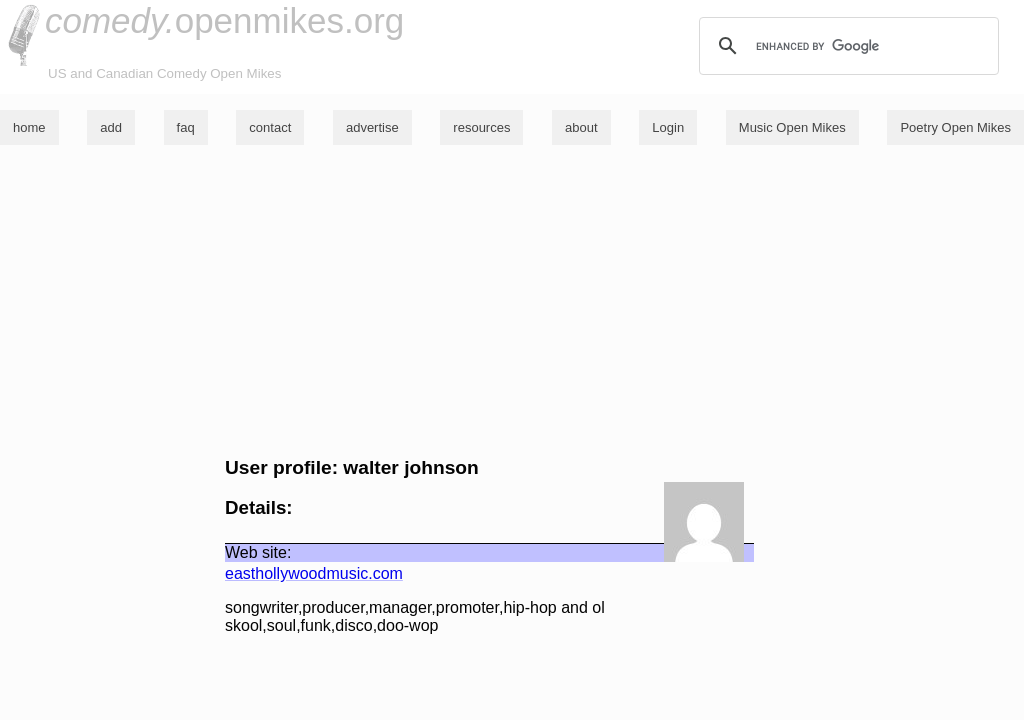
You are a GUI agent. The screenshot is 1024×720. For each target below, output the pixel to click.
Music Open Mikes (792, 127)
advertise (372, 127)
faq (186, 127)
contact (270, 127)
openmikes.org (224, 20)
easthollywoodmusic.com (314, 573)
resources (481, 127)
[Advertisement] (512, 301)
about (581, 127)
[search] (846, 46)
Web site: (258, 552)
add (111, 127)
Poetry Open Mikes (955, 127)
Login (668, 127)
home (29, 127)
